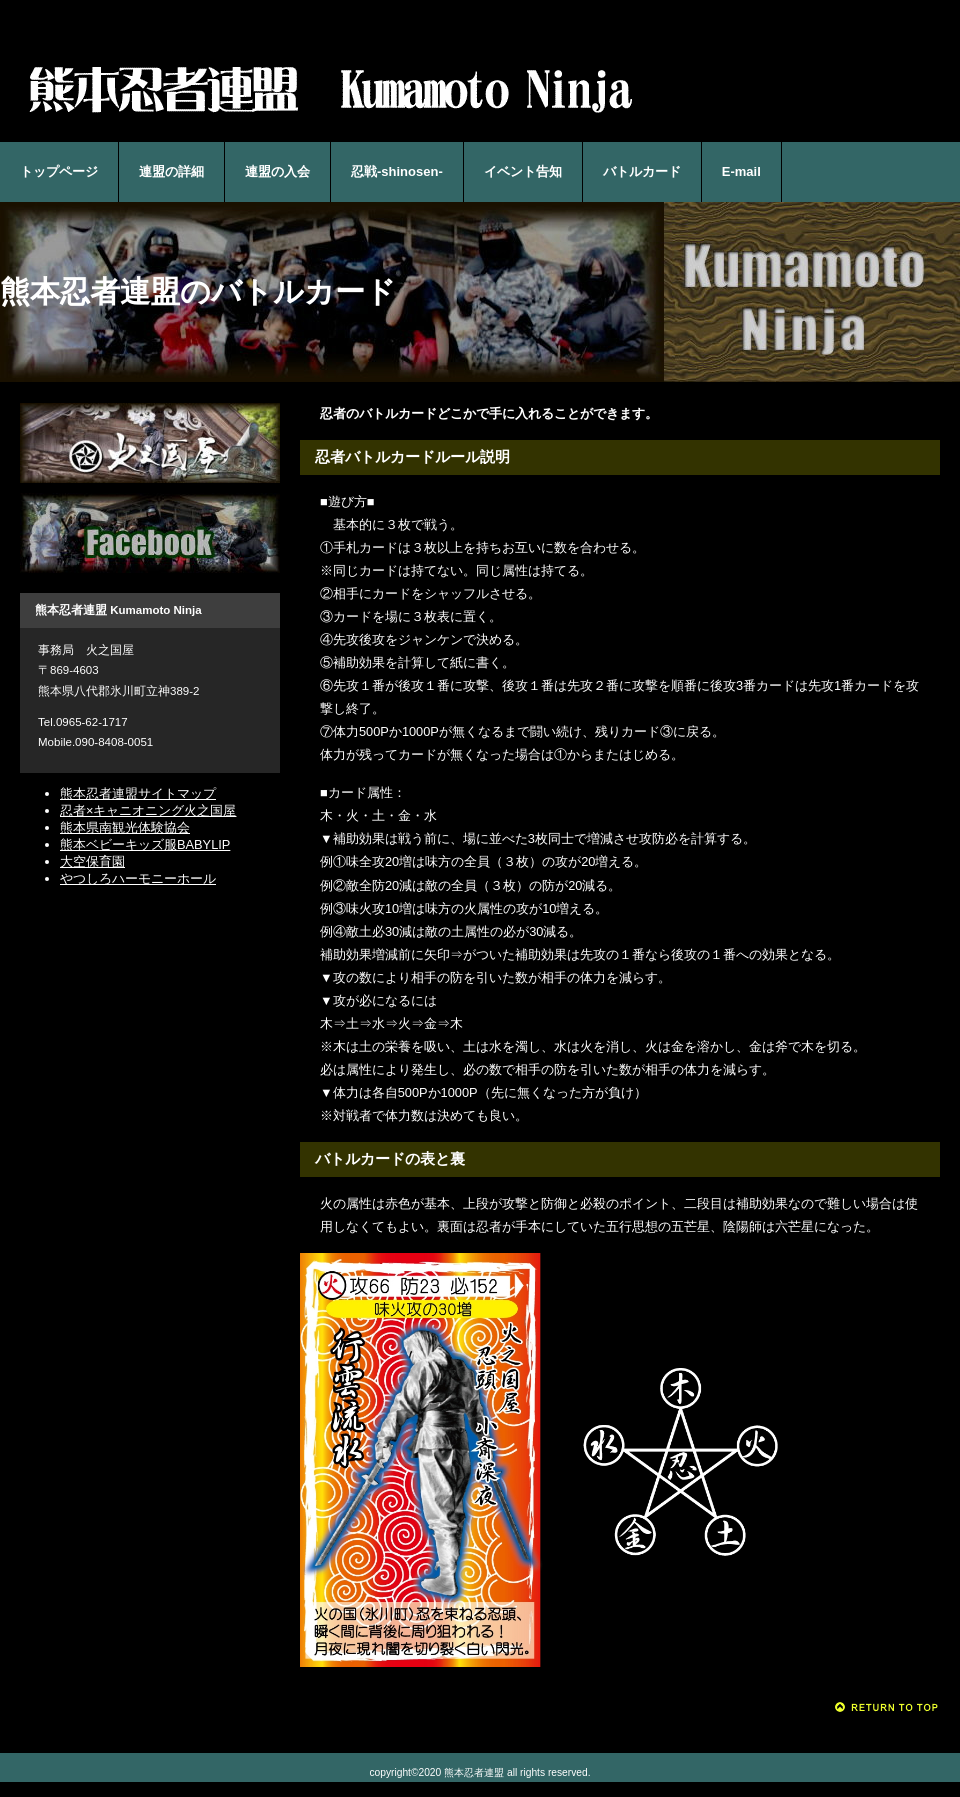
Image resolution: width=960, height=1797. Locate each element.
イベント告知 (523, 171)
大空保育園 (92, 861)
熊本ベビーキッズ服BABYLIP (145, 844)
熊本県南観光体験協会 (125, 827)
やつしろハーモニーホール (138, 878)
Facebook (150, 533)
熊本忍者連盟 (330, 88)
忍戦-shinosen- (397, 171)
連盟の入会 (277, 171)
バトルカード (642, 171)
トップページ (59, 171)
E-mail (741, 171)
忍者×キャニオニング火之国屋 (150, 443)
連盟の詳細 (171, 171)
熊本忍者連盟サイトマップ (138, 793)
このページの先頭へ (887, 1707)
